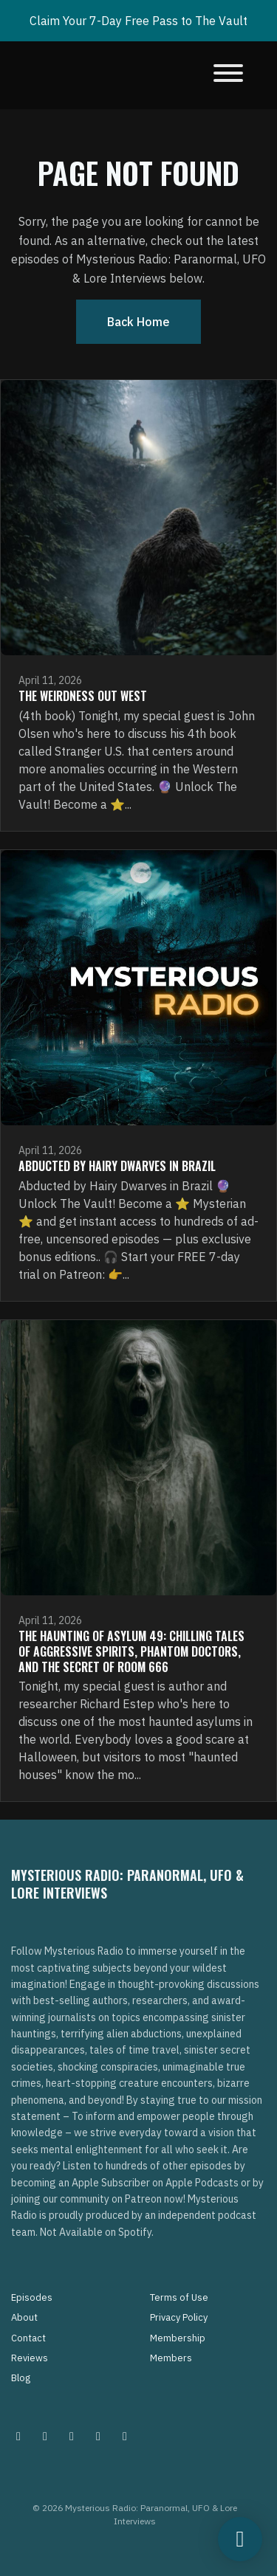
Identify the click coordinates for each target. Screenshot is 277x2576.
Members (171, 2358)
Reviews (29, 2358)
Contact (28, 2338)
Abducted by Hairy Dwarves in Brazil (117, 1166)
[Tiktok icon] (98, 2435)
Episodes (31, 2297)
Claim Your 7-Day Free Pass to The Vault (138, 20)
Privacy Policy (179, 2317)
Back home (138, 321)
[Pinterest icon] (45, 2435)
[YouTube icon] (124, 2435)
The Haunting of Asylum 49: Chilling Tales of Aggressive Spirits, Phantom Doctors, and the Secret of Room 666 (131, 1651)
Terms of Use (179, 2297)
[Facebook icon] (71, 2435)
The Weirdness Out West (82, 696)
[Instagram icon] (18, 2435)
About (24, 2317)
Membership (177, 2338)
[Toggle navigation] (228, 75)
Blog (20, 2378)
